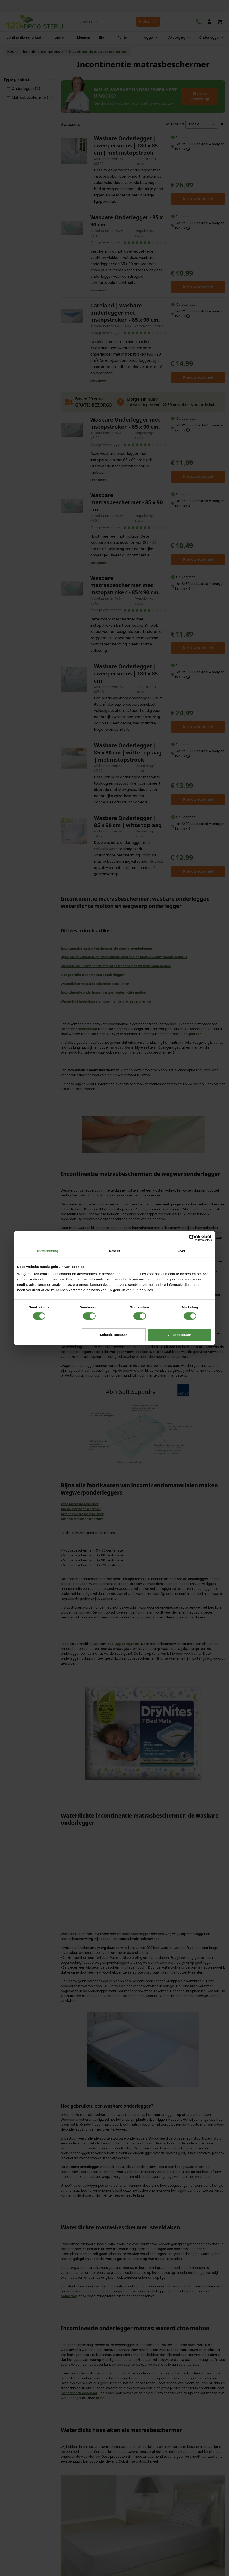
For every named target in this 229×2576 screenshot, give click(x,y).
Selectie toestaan (114, 1335)
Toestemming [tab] (47, 1251)
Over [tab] (182, 1251)
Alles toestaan (179, 1335)
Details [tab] (114, 1251)
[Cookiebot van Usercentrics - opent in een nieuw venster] (192, 1238)
